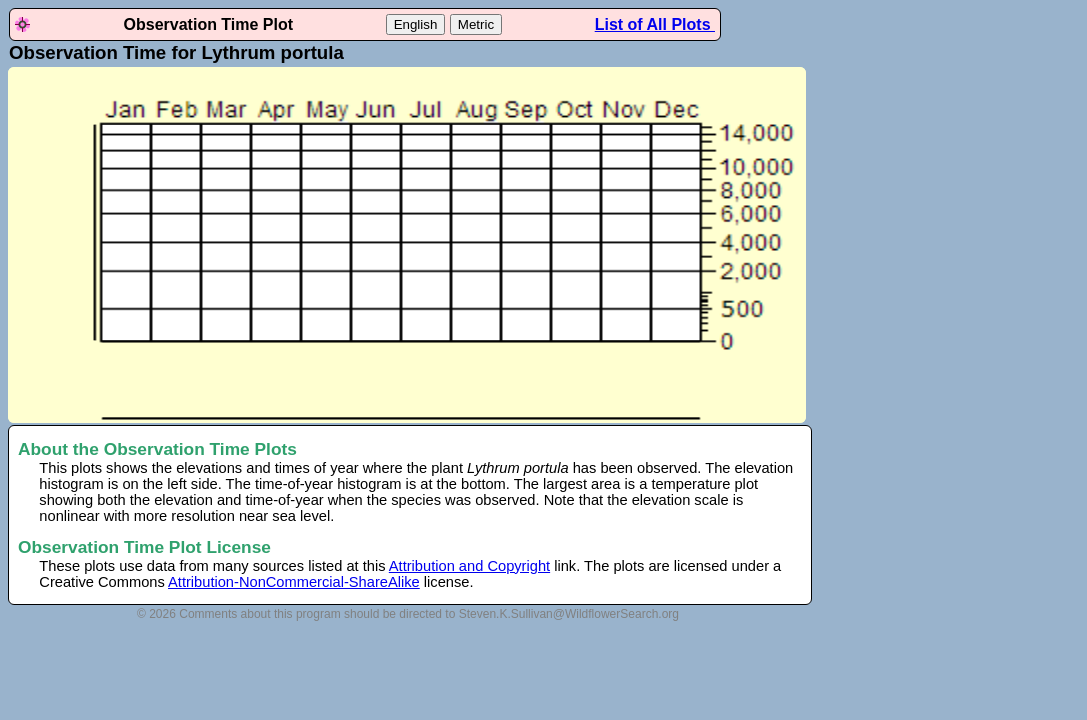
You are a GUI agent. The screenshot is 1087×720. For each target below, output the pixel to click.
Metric (476, 24)
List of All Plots (655, 24)
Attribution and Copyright (469, 566)
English (416, 24)
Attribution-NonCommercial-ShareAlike (294, 582)
